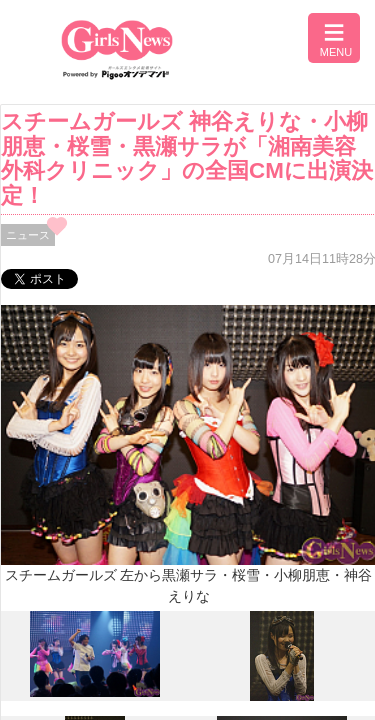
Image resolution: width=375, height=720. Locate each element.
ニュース (28, 235)
